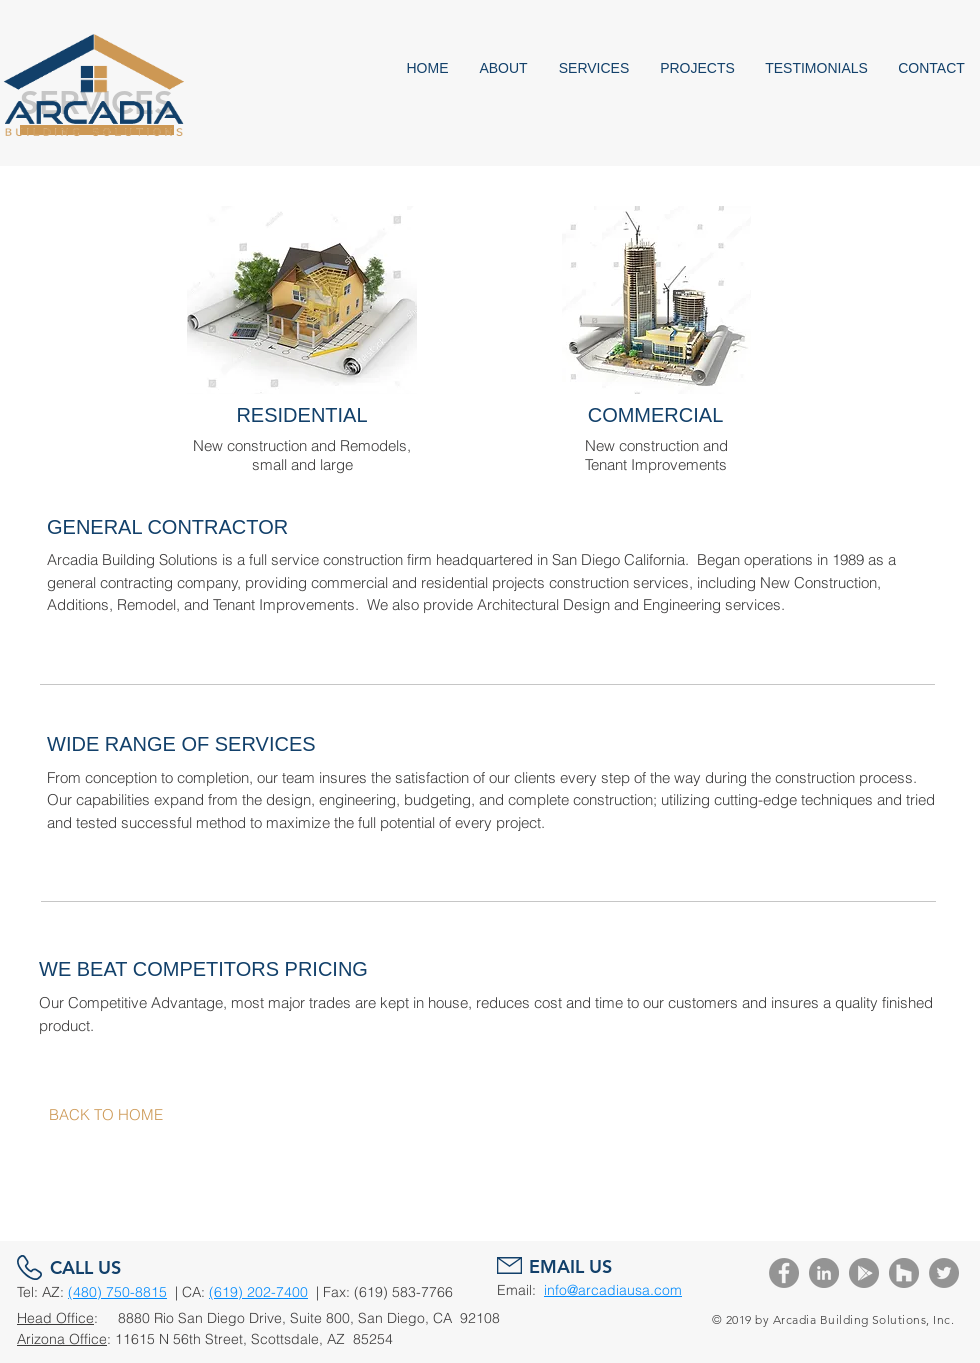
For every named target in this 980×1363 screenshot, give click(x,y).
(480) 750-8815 (117, 1292)
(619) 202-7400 (258, 1292)
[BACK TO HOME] (105, 1114)
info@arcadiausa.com (613, 1290)
